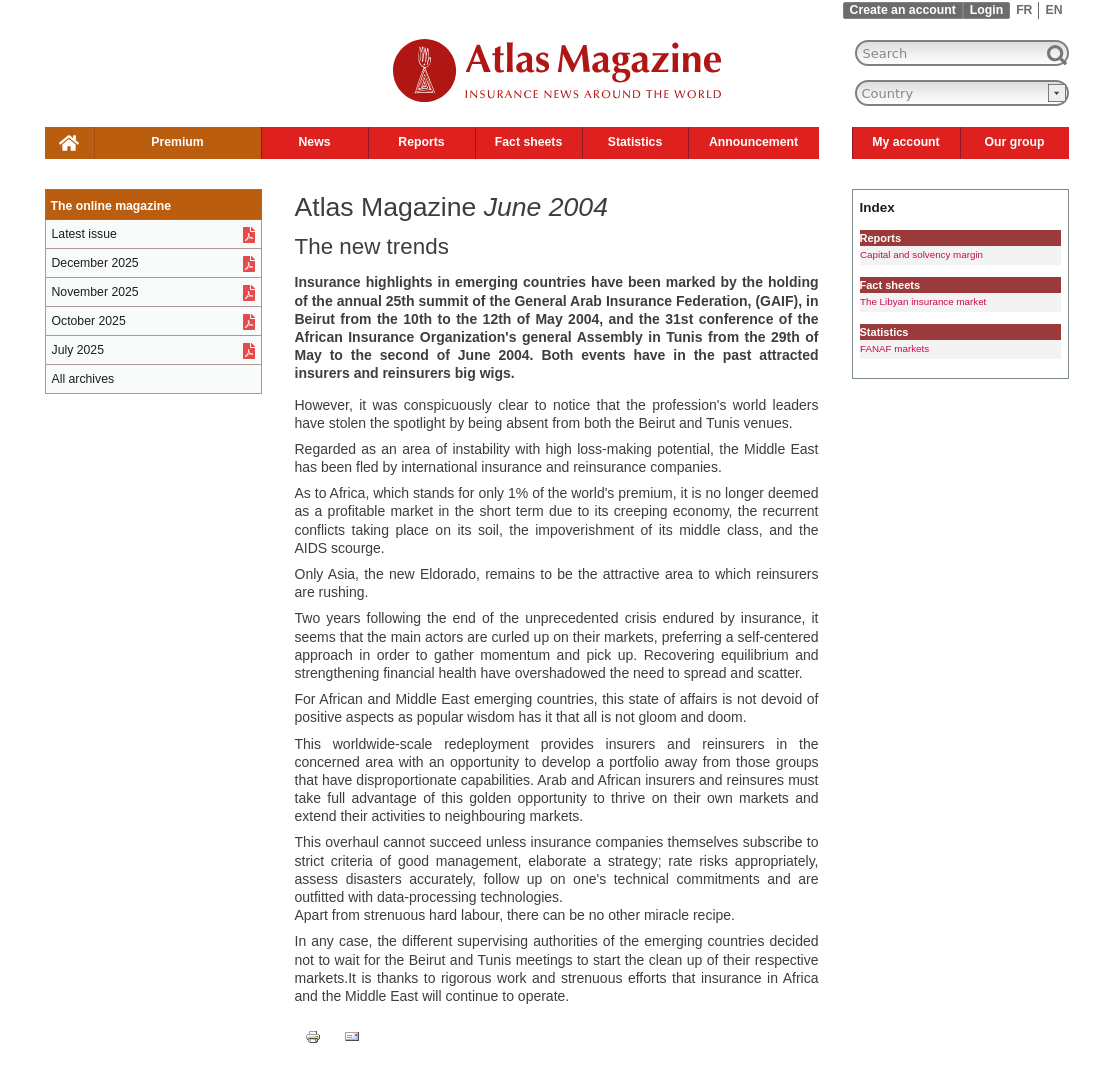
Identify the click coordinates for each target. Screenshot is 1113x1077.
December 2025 (95, 263)
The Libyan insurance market (923, 301)
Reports (421, 142)
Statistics (635, 142)
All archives (83, 379)
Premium (177, 142)
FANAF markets (894, 348)
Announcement (753, 142)
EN (1053, 10)
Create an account (903, 10)
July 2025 (78, 350)
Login (986, 10)
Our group (1015, 142)
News (314, 142)
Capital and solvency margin (921, 254)
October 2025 (89, 321)
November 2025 (95, 292)
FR (1024, 10)
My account (905, 142)
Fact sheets (528, 142)
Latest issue (84, 234)
